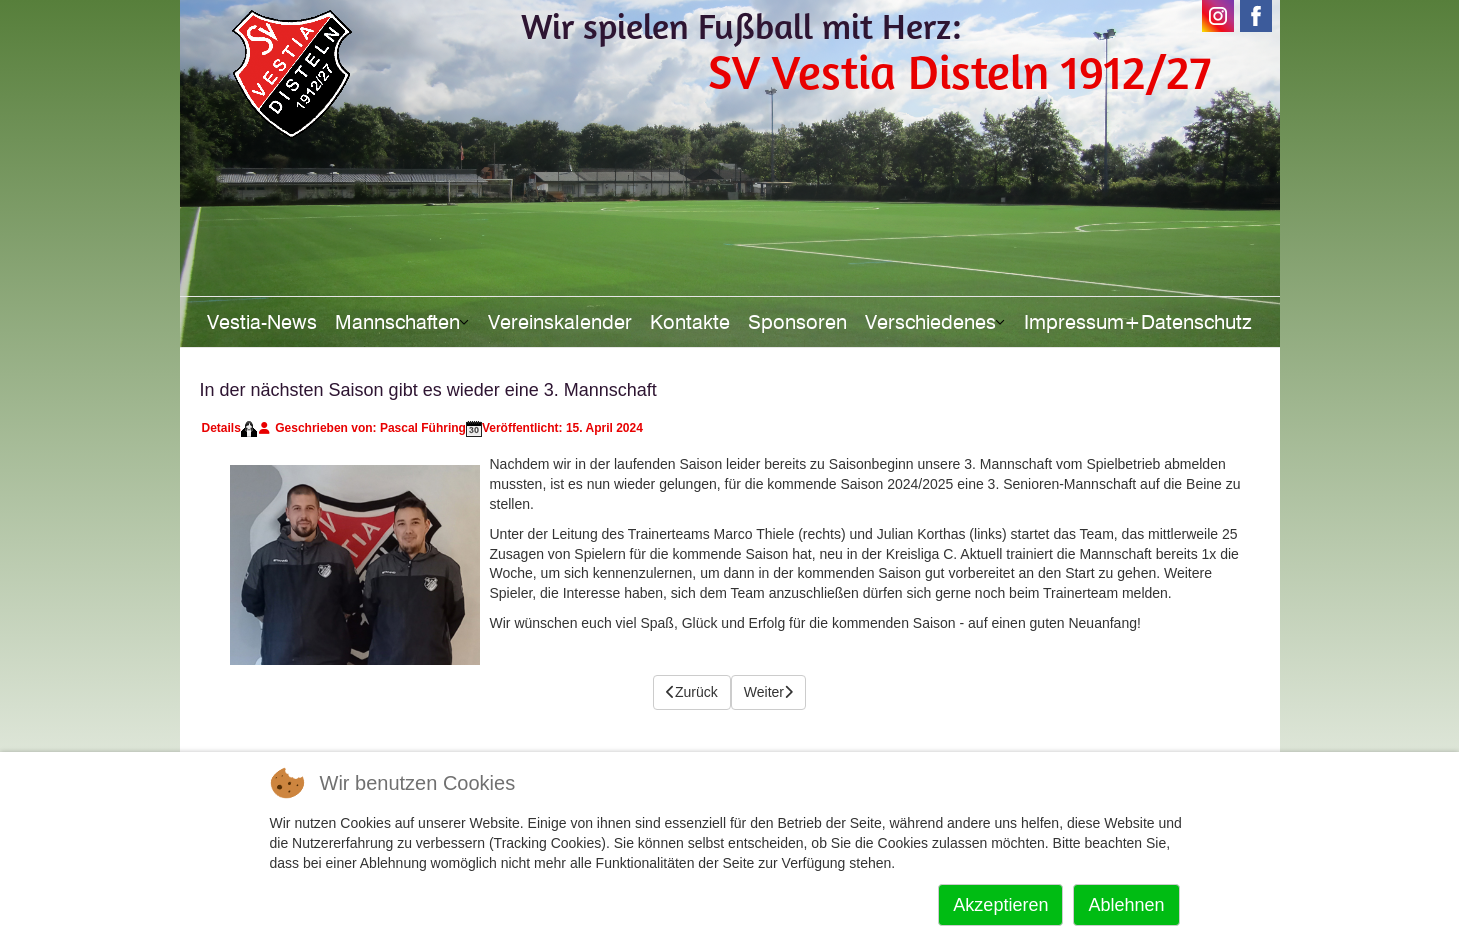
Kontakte (690, 322)
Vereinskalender (560, 322)
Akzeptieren (1000, 905)
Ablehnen (1126, 905)
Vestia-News (262, 322)
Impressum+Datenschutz (1138, 322)
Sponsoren (797, 322)
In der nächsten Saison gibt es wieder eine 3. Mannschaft (428, 390)
